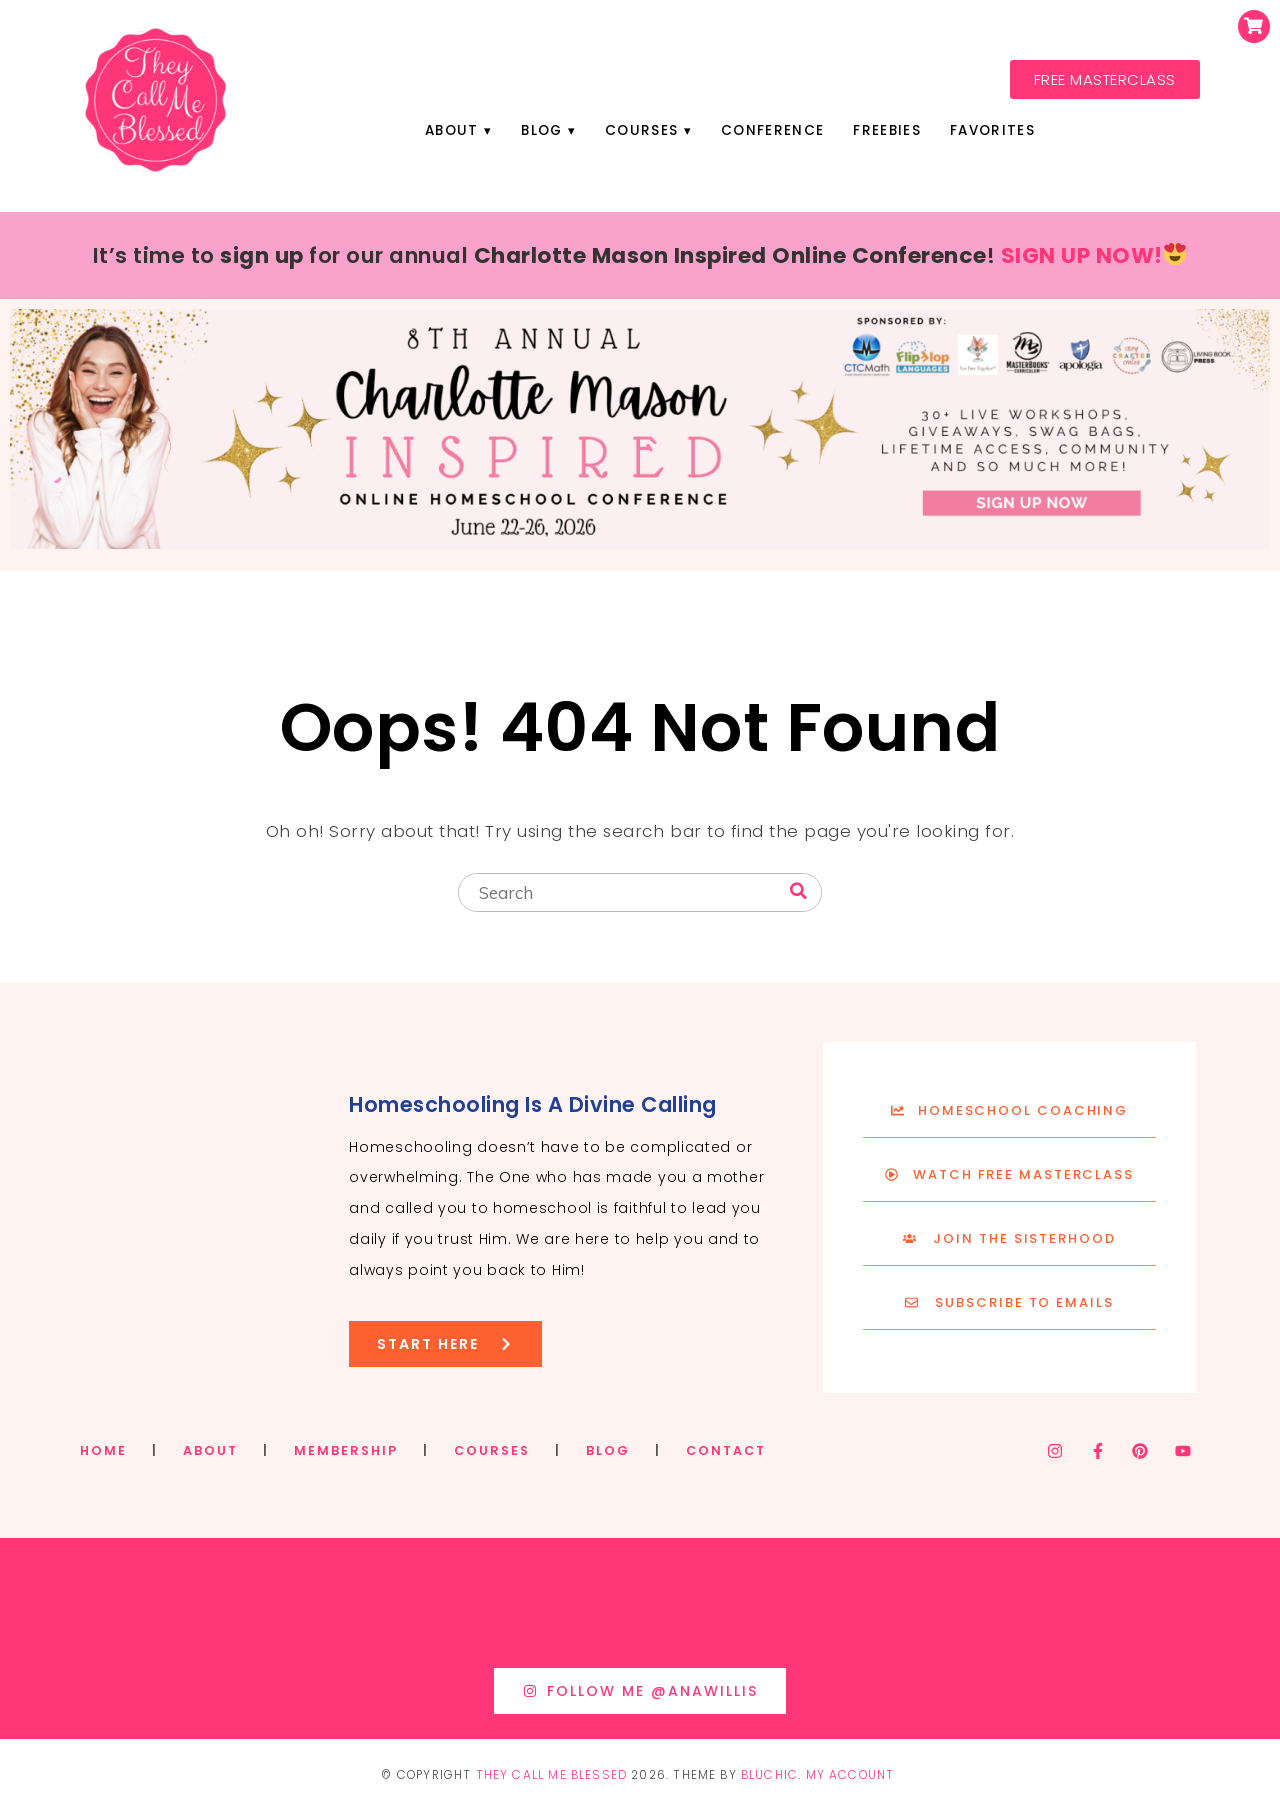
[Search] (798, 891)
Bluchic (769, 1775)
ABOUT (210, 1450)
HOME (103, 1450)
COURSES (492, 1450)
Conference (773, 130)
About (449, 130)
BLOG (608, 1450)
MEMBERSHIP (346, 1450)
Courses (641, 130)
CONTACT (726, 1450)
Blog (539, 130)
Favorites (995, 130)
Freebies (889, 130)
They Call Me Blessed (552, 1775)
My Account (850, 1775)
